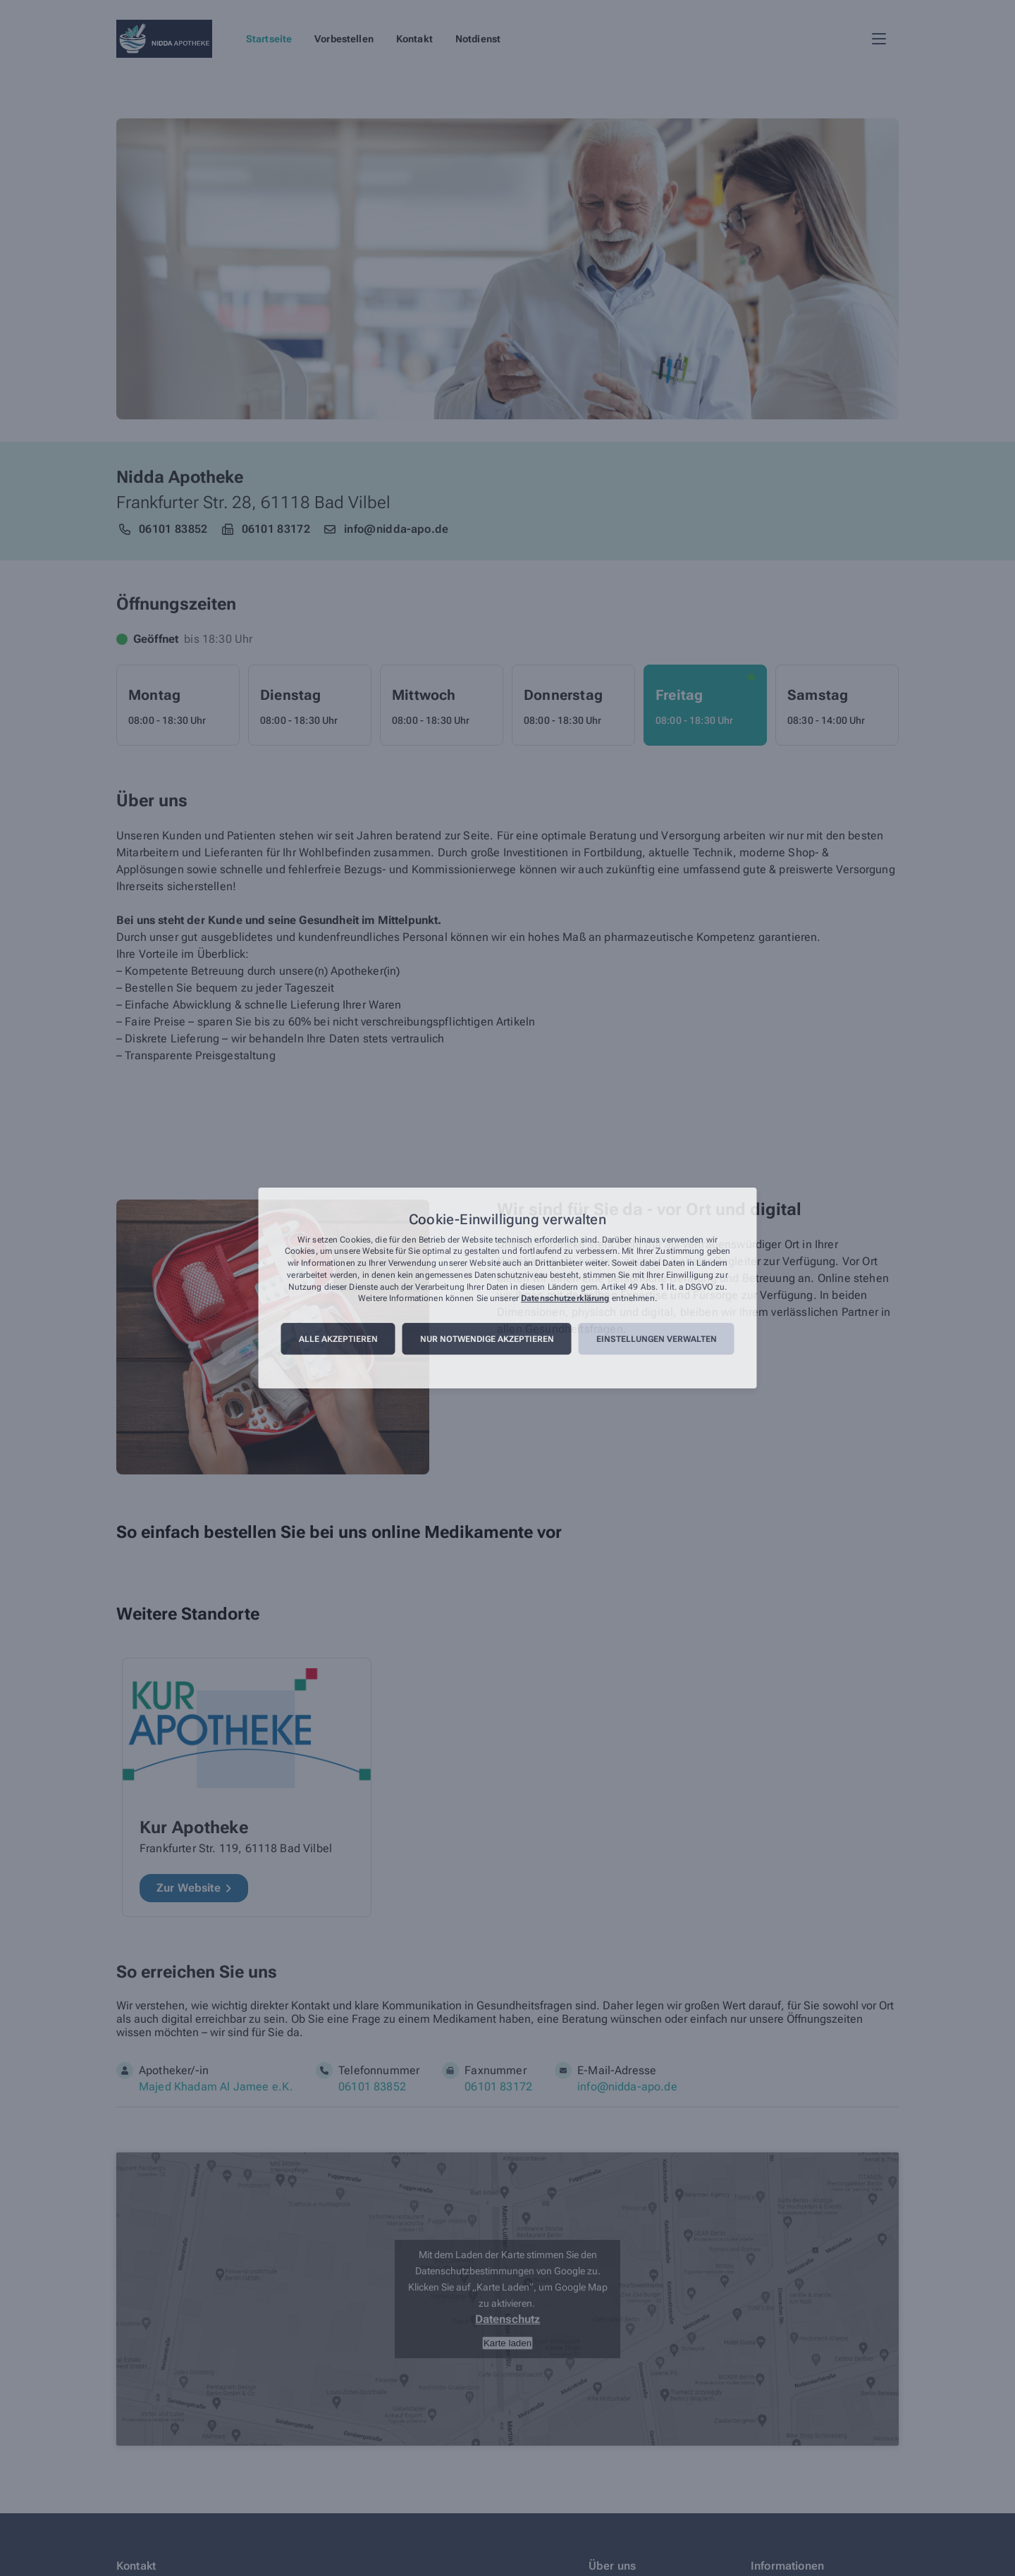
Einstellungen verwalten (656, 1339)
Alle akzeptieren (338, 1339)
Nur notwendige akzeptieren (487, 1339)
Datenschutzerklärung (565, 1299)
